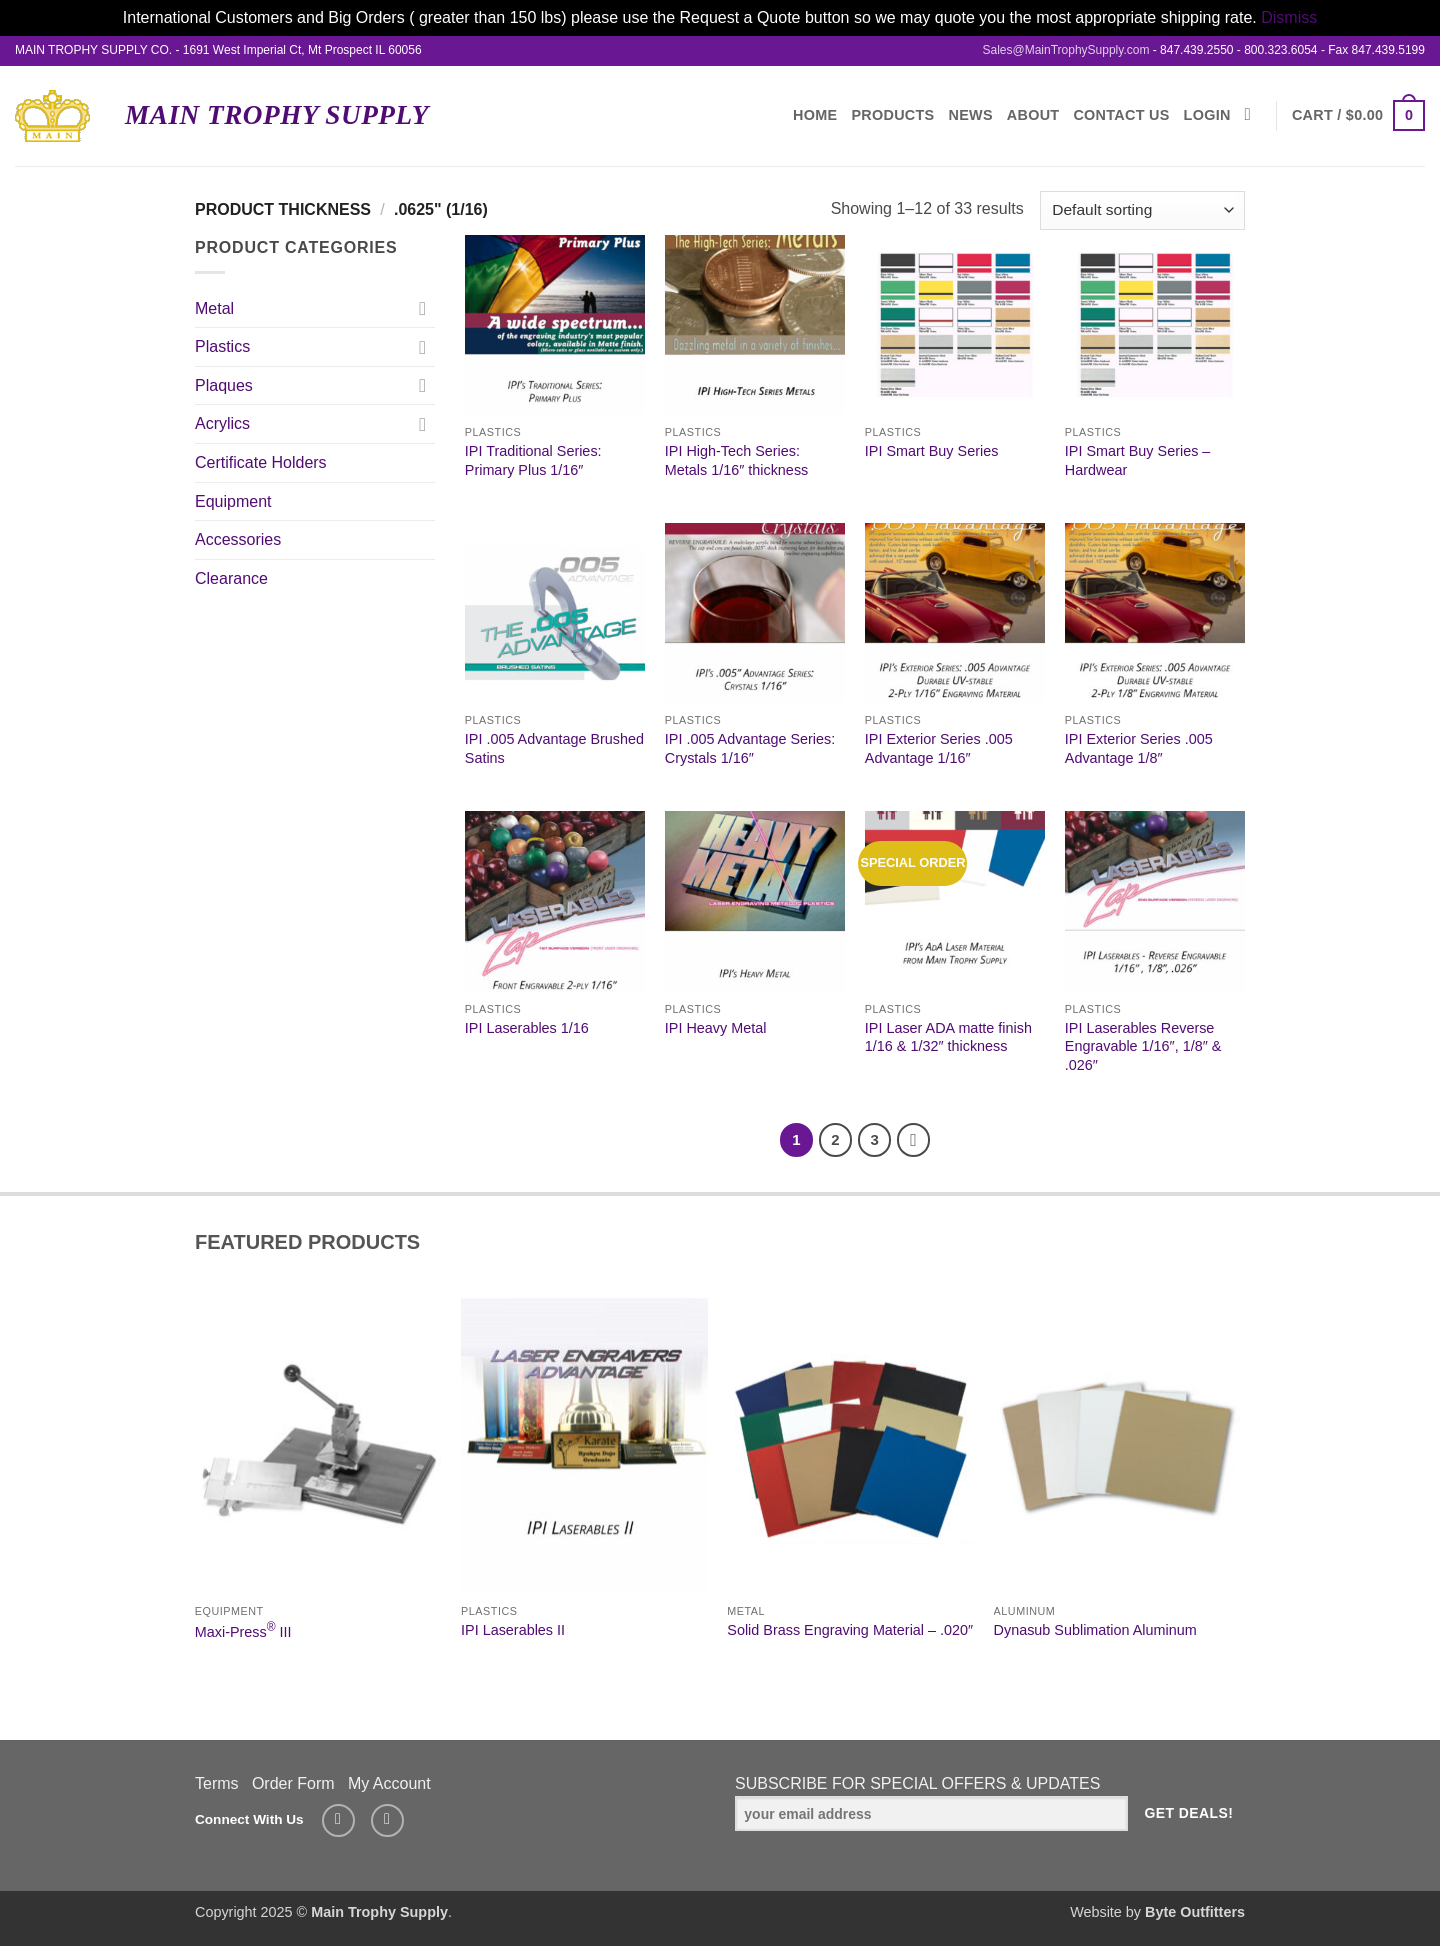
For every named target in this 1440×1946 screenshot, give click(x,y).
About (1033, 115)
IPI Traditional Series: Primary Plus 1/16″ (533, 460)
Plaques (224, 385)
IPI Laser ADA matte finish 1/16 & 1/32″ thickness (948, 1037)
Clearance (231, 578)
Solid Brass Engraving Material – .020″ (850, 1630)
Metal (214, 308)
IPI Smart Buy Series (932, 451)
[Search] (1253, 115)
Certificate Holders (261, 462)
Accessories (238, 539)
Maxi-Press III (243, 1630)
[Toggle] (423, 308)
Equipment (233, 501)
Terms (217, 1783)
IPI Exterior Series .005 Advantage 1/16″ (939, 748)
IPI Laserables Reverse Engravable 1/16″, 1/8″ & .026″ (1143, 1046)
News (971, 115)
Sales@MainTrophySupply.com (1065, 50)
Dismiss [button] (1289, 17)
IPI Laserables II (513, 1630)
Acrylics (222, 423)
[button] (1358, 115)
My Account (389, 1783)
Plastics (222, 346)
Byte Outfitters (1195, 1912)
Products (892, 115)
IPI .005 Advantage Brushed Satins (554, 748)
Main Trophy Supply (277, 115)
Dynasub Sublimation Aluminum (1095, 1630)
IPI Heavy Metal (716, 1028)
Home (815, 115)
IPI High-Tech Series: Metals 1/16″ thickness (736, 460)
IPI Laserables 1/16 (527, 1028)
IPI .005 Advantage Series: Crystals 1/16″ (750, 748)
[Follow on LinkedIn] (387, 1820)
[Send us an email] (338, 1820)
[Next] (914, 1140)
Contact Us (1121, 115)
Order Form (293, 1783)
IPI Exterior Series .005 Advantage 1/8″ (1139, 748)
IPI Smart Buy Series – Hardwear (1138, 460)
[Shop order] (1142, 210)
